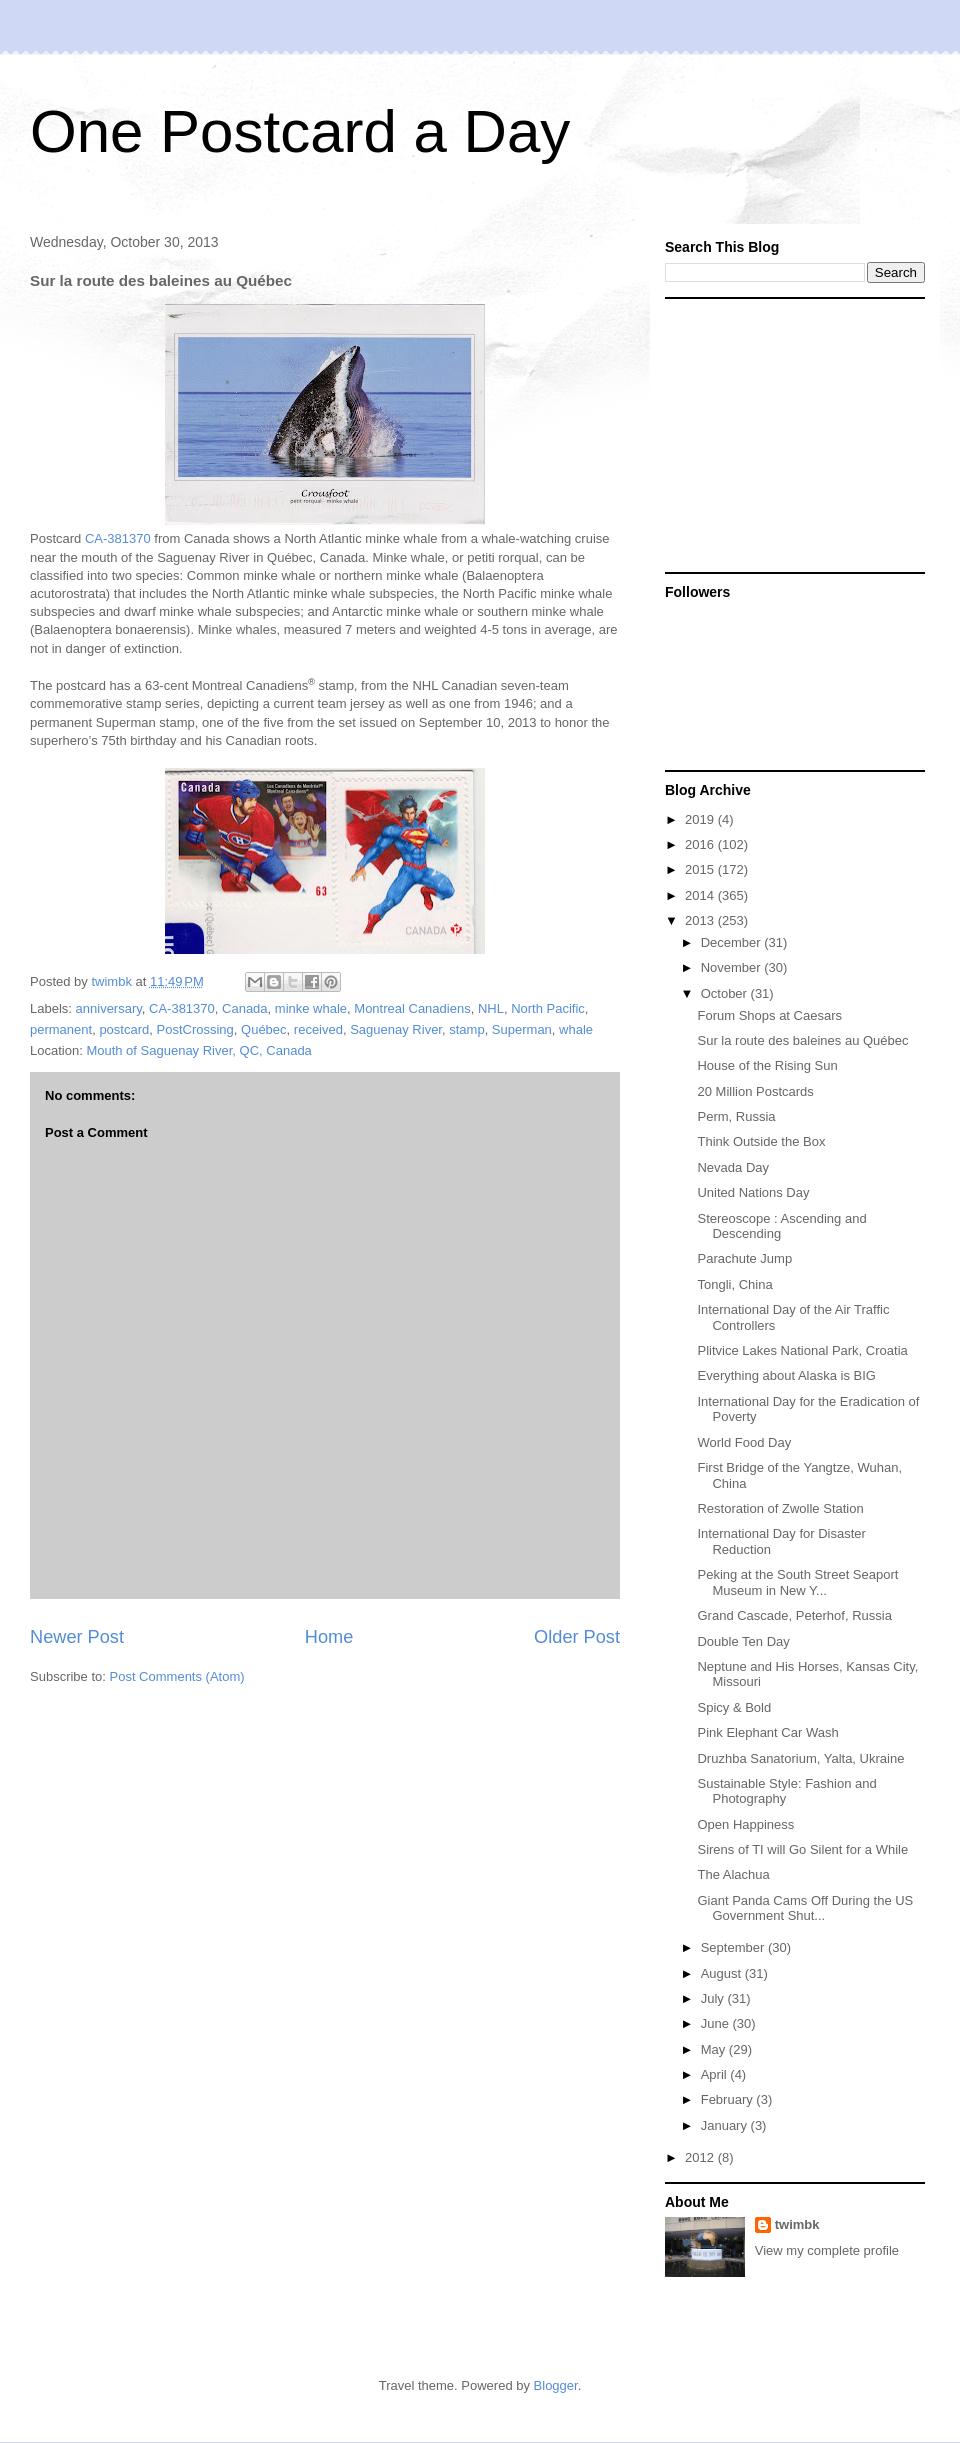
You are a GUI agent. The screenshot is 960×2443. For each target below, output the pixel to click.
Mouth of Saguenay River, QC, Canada (198, 1050)
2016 (701, 844)
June (717, 2023)
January (726, 2125)
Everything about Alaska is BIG (786, 1375)
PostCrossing (195, 1029)
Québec (264, 1029)
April (716, 2074)
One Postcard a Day (300, 131)
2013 (701, 920)
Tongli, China (734, 1284)
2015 (701, 869)
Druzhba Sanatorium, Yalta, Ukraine (800, 1758)
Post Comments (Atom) (177, 1676)
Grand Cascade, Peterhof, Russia (794, 1615)
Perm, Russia (736, 1116)
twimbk (797, 2224)
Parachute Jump (744, 1258)
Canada (245, 1008)
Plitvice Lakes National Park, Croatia (802, 1350)
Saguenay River (396, 1029)
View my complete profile (827, 2250)
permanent (61, 1029)
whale (576, 1029)
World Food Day (744, 1442)
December (733, 942)
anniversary (109, 1008)
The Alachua (733, 1874)
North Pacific (548, 1008)
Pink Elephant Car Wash (767, 1732)
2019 (701, 819)
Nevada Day (733, 1167)
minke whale (311, 1008)
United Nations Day (753, 1192)
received (318, 1029)
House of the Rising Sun (767, 1065)
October (726, 993)
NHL (491, 1008)
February (729, 2099)
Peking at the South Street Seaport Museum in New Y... (797, 1582)
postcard (124, 1029)
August (723, 1973)
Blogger (556, 2385)
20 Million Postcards (755, 1091)
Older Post (577, 1637)
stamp (466, 1029)
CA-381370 (118, 538)
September (734, 1947)
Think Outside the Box (761, 1141)
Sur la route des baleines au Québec (802, 1040)
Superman (522, 1029)
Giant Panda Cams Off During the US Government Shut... (805, 1908)
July (714, 1998)
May (715, 2049)
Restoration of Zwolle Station (780, 1508)
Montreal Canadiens (412, 1008)
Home (329, 1637)
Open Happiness (745, 1824)
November (733, 967)
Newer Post (77, 1637)
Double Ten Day (743, 1641)
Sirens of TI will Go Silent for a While (802, 1849)
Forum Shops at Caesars (769, 1015)
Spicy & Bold (734, 1707)
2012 (701, 2157)
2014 (701, 895)
